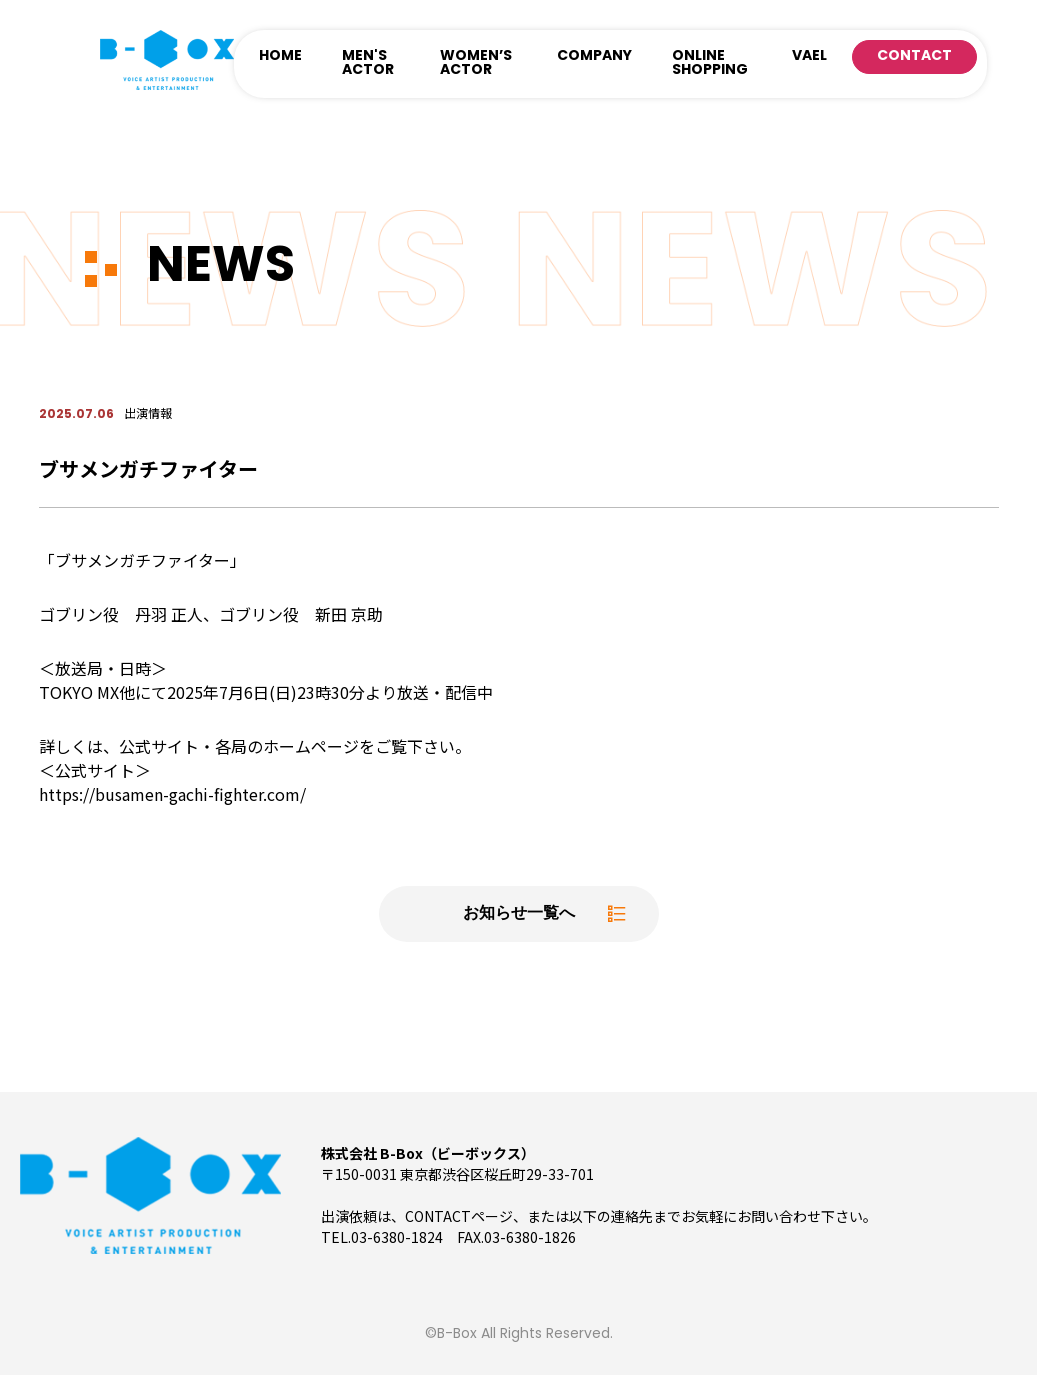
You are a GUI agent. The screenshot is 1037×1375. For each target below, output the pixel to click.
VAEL (809, 56)
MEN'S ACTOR (368, 63)
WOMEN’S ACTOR (476, 63)
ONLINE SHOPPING (710, 63)
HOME (280, 56)
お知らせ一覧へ (519, 914)
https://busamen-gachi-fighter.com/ (172, 794)
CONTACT (914, 56)
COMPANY (594, 56)
